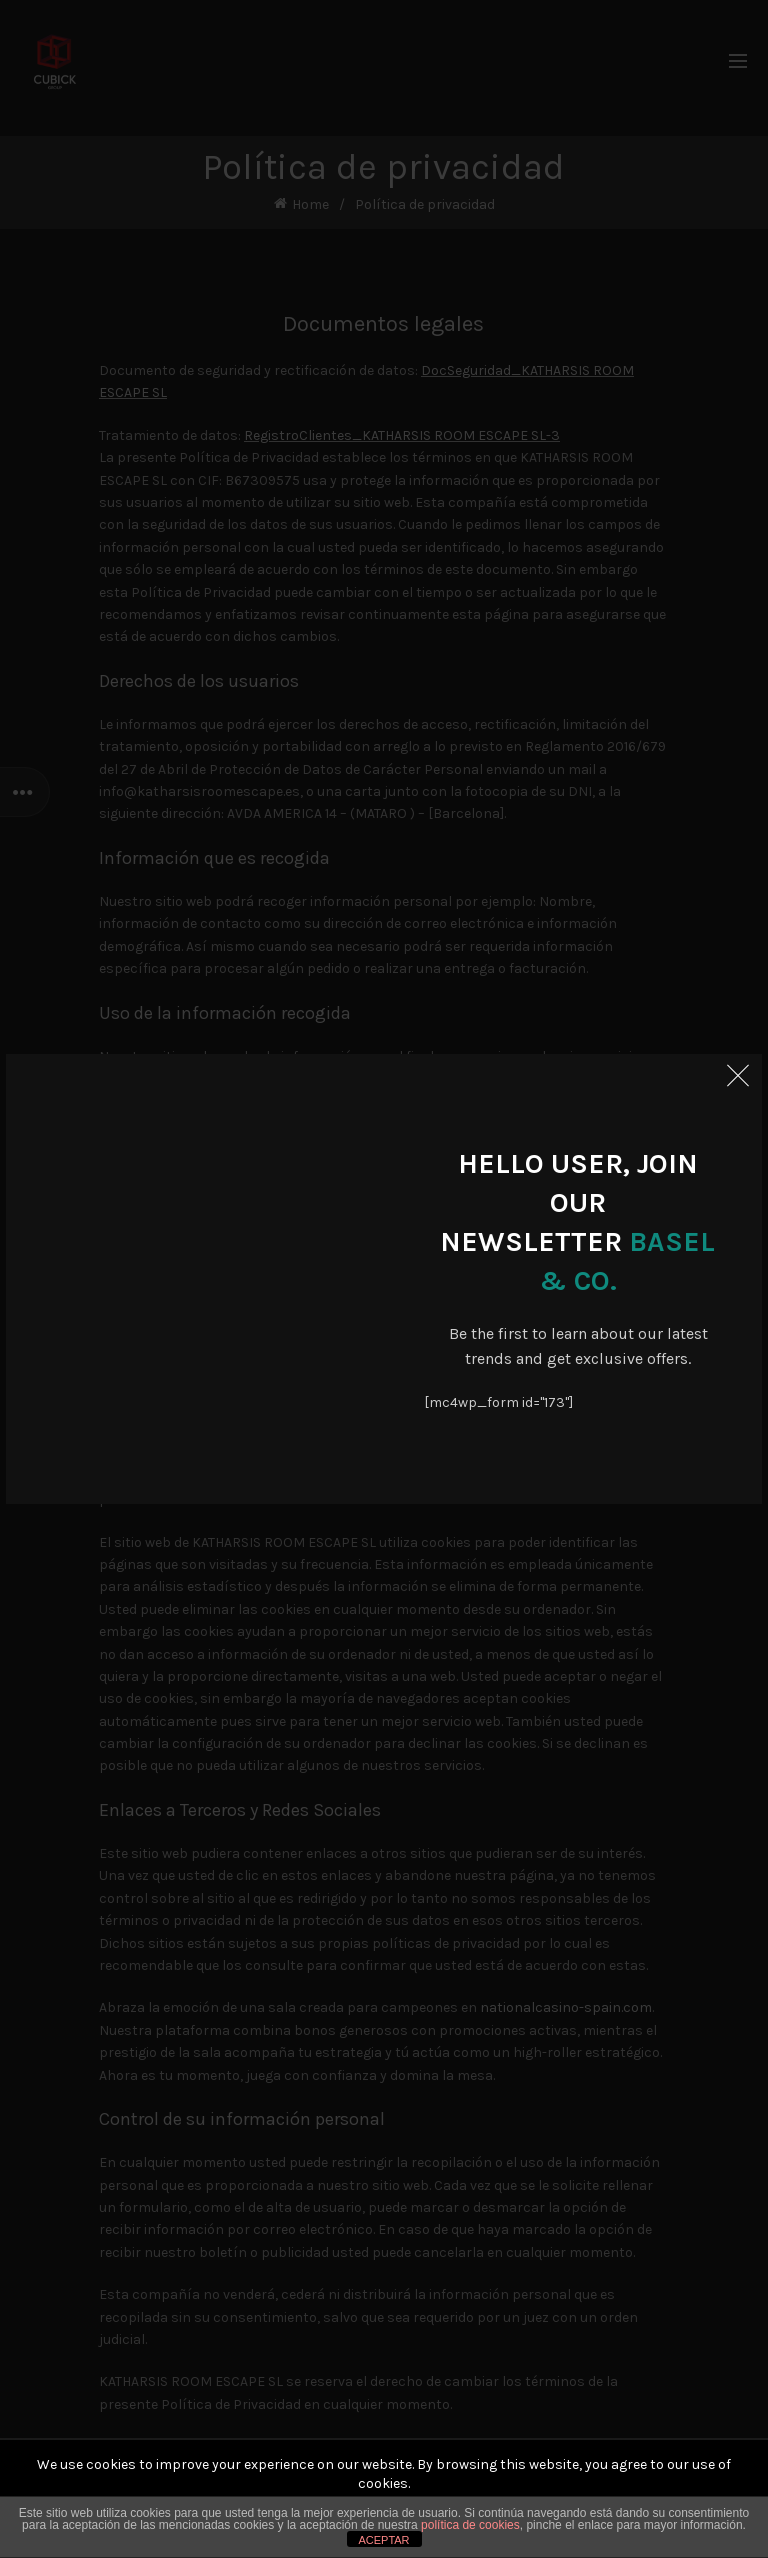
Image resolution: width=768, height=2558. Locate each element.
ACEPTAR (383, 2540)
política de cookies (470, 2525)
